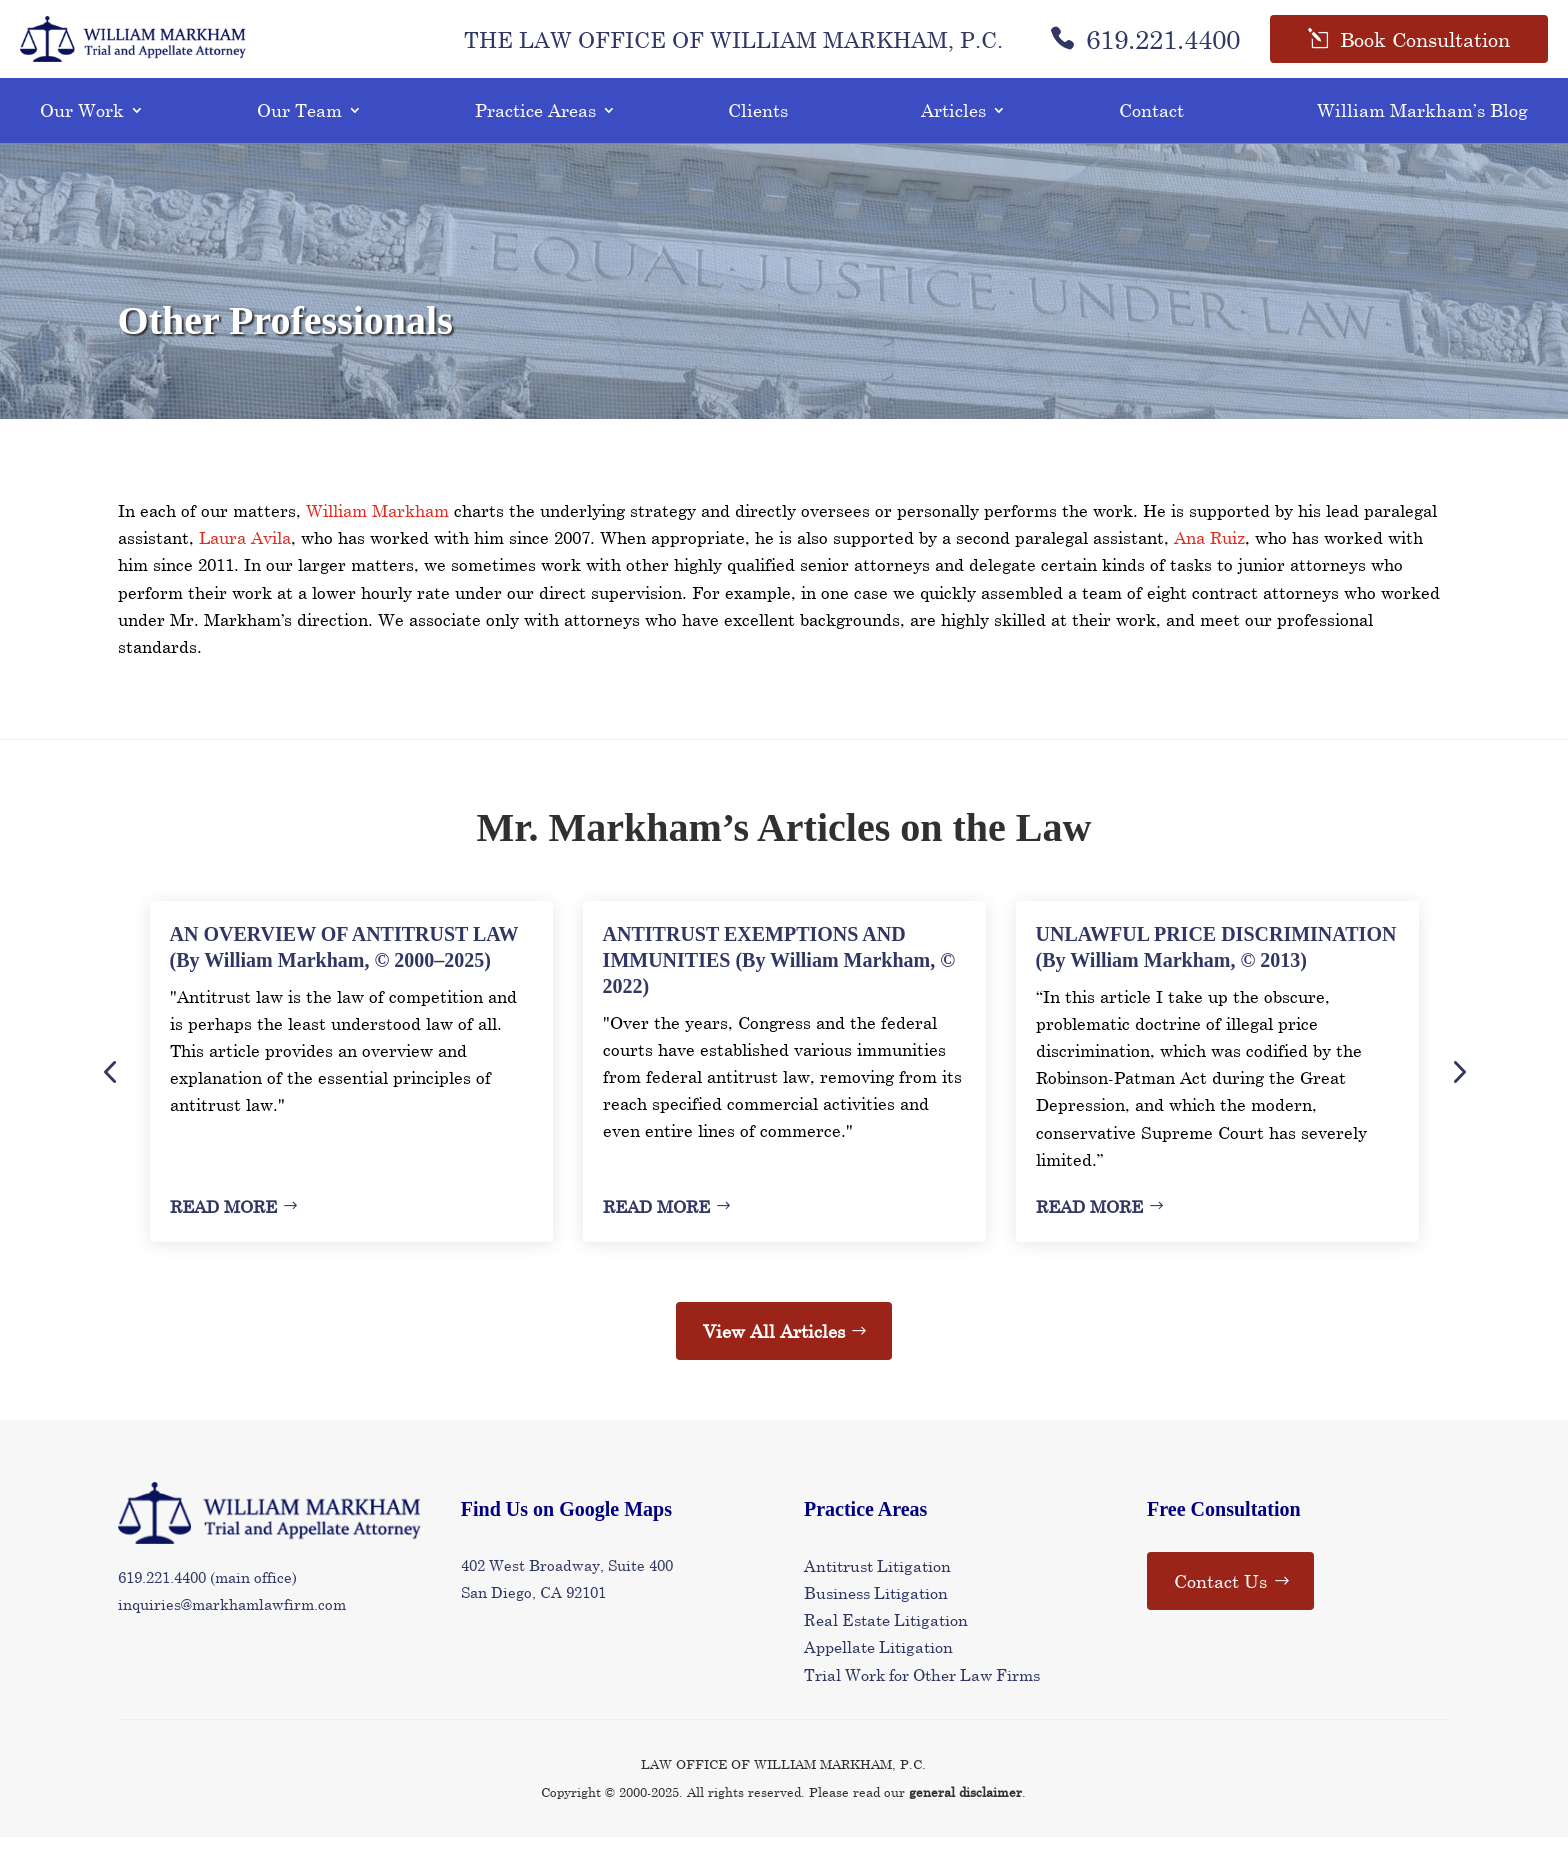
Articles (953, 127)
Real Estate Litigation (886, 1636)
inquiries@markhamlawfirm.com (232, 1621)
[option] (351, 1088)
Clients (758, 127)
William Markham (377, 527)
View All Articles (774, 1348)
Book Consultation (1425, 48)
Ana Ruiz (1209, 554)
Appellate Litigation (878, 1663)
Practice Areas (535, 127)
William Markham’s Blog (1422, 127)
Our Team (299, 127)
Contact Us (1220, 1598)
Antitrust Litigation (877, 1582)
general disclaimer (965, 1809)
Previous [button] (110, 1088)
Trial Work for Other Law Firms (922, 1691)
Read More (223, 1223)
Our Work (82, 127)
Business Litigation (876, 1609)
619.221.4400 (1145, 48)
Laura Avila (245, 554)
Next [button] (1458, 1088)
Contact (1151, 127)
